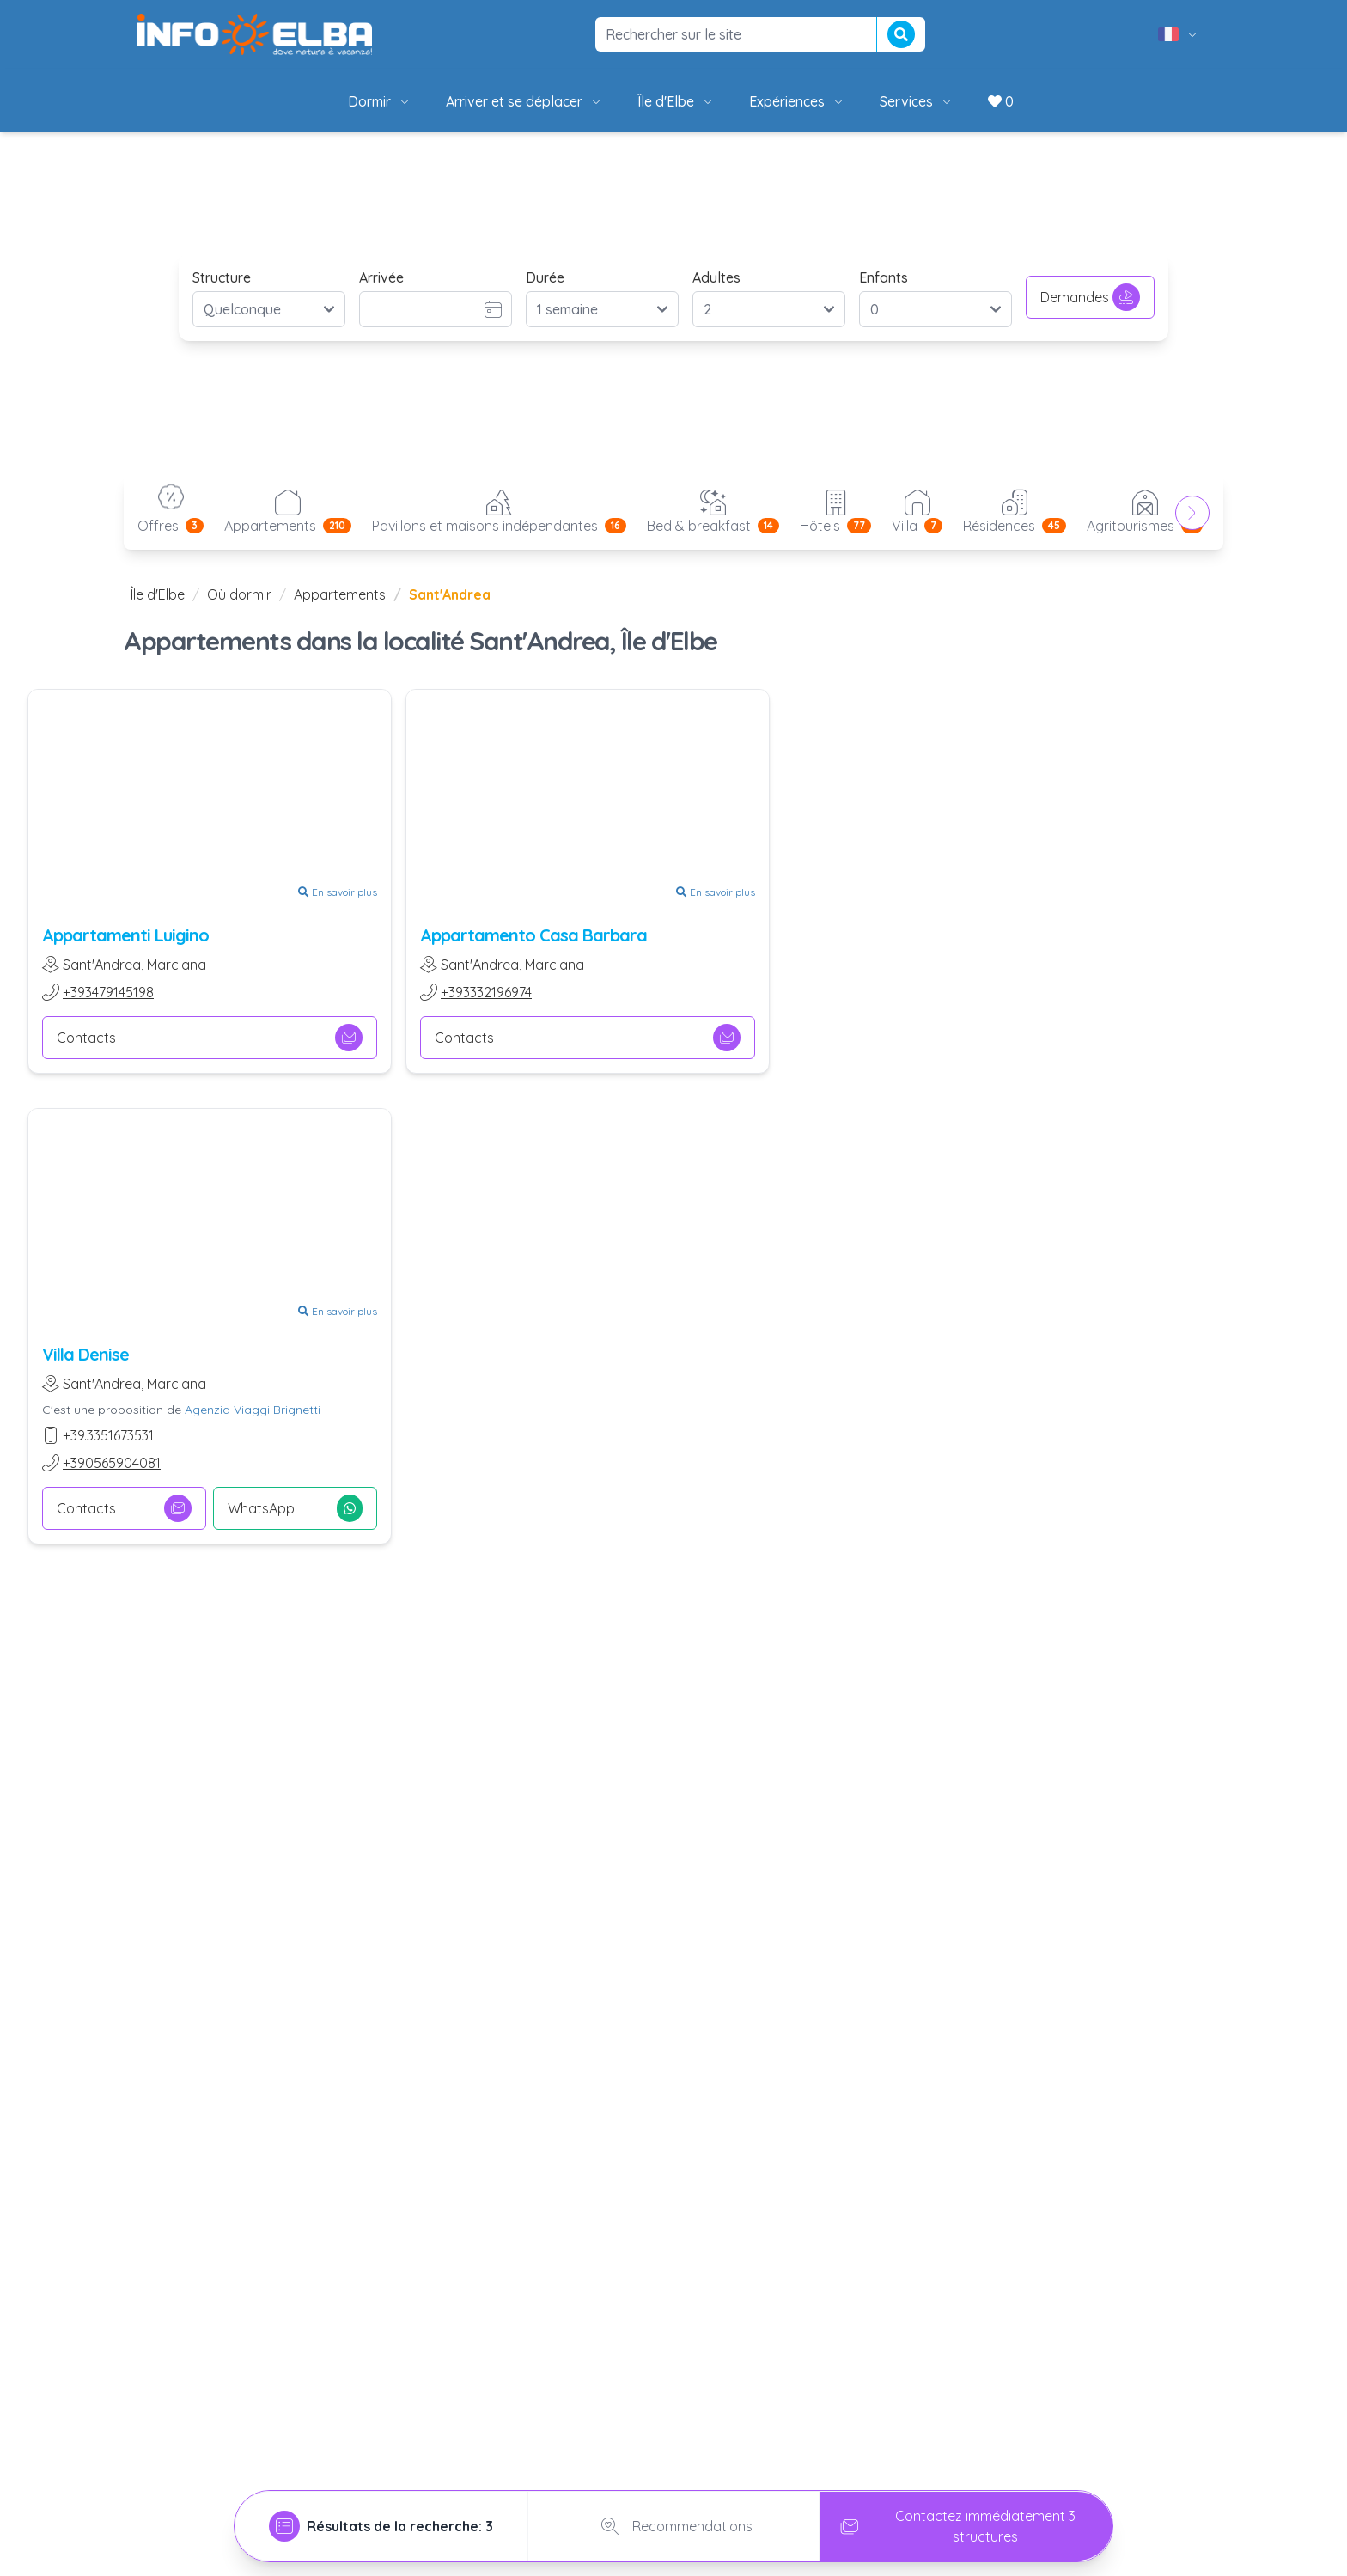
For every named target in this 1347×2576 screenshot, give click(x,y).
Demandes (1090, 297)
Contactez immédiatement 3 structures (955, 2526)
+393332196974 (486, 992)
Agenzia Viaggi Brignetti (252, 1409)
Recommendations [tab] (673, 2526)
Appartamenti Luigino (125, 935)
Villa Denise (85, 1354)
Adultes (716, 277)
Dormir (379, 101)
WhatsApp (295, 1508)
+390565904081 (112, 1462)
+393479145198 (108, 992)
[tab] (381, 2526)
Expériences (797, 101)
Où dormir (239, 594)
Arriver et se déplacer (524, 101)
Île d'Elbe (676, 101)
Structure (221, 277)
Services (917, 101)
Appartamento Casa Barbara (533, 935)
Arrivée (381, 277)
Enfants (883, 277)
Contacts (210, 1037)
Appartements (340, 594)
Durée (545, 277)
